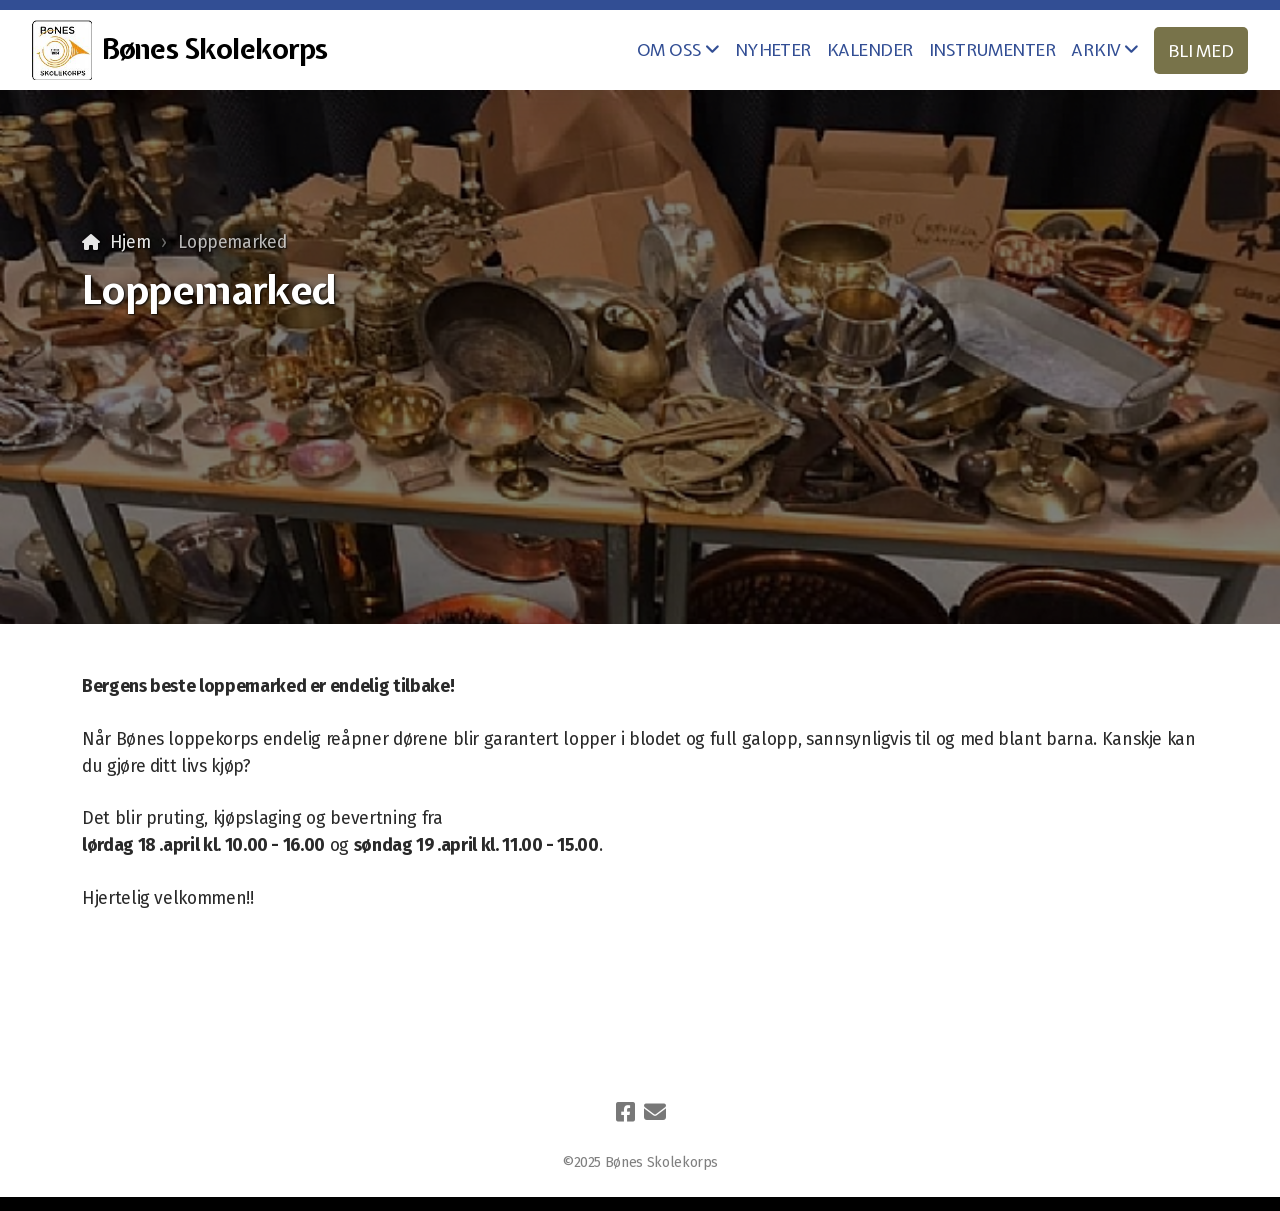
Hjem (130, 242)
